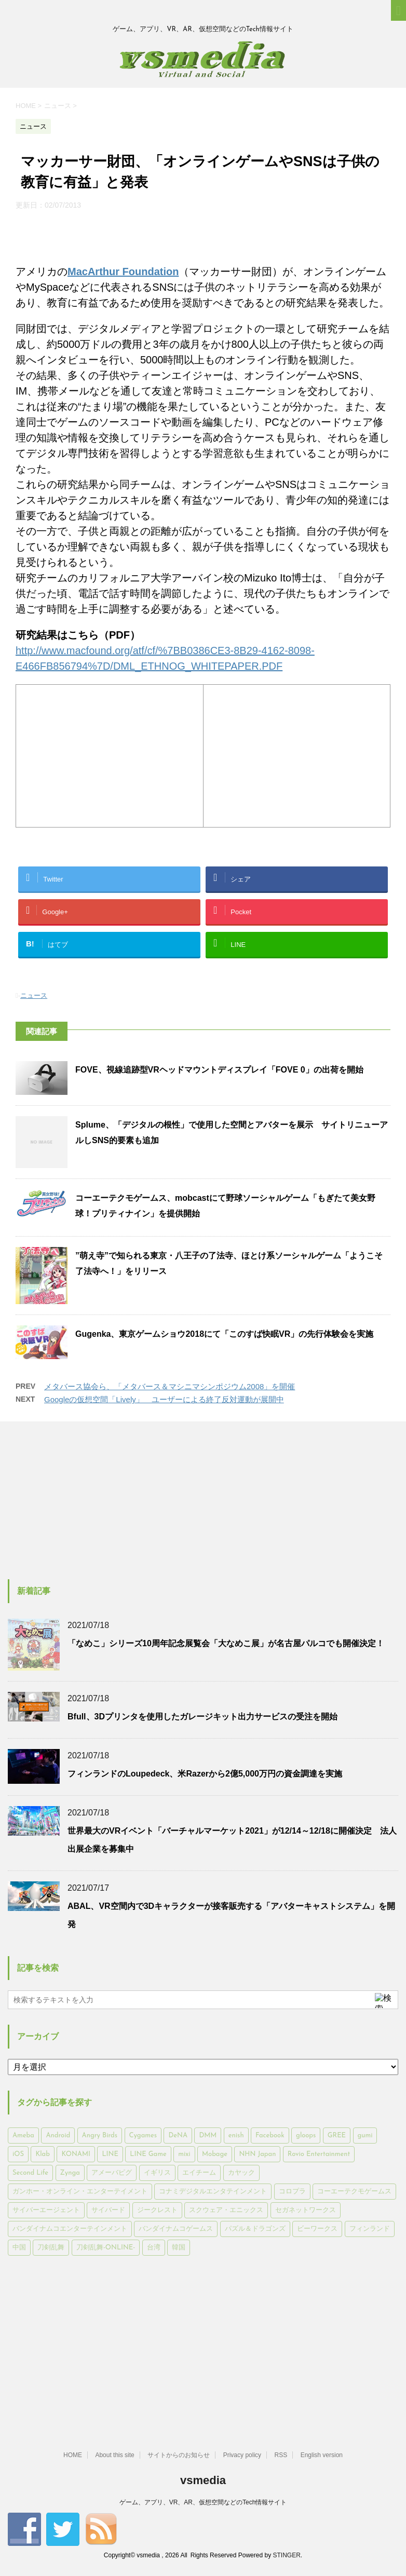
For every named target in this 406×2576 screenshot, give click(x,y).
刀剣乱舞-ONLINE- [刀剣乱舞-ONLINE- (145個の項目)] (105, 2247)
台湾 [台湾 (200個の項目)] (153, 2247)
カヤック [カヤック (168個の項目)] (241, 2173)
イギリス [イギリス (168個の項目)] (157, 2173)
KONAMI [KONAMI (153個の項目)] (75, 2154)
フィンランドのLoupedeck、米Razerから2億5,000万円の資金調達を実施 (204, 1773)
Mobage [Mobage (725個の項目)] (214, 2154)
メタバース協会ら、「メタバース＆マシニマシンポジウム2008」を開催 (169, 1386)
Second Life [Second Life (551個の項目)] (30, 2173)
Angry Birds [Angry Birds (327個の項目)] (99, 2135)
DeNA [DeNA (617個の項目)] (177, 2135)
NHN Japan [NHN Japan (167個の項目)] (257, 2154)
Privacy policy (242, 2455)
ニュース (33, 995)
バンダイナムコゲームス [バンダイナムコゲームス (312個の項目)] (176, 2229)
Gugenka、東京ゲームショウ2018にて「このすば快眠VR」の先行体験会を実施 (224, 1334)
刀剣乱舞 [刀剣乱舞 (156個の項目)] (50, 2247)
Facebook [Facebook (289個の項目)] (270, 2135)
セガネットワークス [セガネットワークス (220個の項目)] (305, 2210)
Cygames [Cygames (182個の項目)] (143, 2135)
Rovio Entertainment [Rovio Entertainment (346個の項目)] (319, 2154)
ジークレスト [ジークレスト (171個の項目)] (157, 2210)
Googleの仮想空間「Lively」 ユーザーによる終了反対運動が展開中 (164, 1399)
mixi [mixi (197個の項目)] (184, 2154)
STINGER (286, 2555)
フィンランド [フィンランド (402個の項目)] (369, 2229)
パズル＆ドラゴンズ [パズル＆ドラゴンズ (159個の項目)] (255, 2229)
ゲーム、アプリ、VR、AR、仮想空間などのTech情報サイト (203, 2502)
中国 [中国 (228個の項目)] (19, 2247)
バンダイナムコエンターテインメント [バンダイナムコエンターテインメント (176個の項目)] (69, 2229)
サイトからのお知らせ (178, 2455)
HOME (72, 2455)
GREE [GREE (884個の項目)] (337, 2135)
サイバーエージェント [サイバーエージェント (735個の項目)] (46, 2210)
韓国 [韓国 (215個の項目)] (178, 2247)
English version (322, 2455)
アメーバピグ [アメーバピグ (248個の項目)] (111, 2173)
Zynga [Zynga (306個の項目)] (70, 2173)
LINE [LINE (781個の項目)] (110, 2154)
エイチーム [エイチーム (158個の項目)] (199, 2173)
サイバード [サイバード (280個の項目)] (108, 2210)
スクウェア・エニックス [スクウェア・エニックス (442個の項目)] (226, 2210)
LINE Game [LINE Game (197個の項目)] (148, 2154)
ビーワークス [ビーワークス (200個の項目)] (317, 2229)
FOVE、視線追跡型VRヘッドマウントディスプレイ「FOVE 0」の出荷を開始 (219, 1069)
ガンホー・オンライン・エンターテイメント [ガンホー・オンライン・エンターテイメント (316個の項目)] (79, 2191)
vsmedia (203, 2480)
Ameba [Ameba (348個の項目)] (23, 2135)
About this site (114, 2455)
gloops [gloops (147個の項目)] (306, 2135)
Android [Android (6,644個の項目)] (58, 2135)
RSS (281, 2455)
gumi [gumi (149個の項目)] (365, 2135)
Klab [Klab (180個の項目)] (42, 2154)
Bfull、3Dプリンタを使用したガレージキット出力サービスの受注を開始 (202, 1716)
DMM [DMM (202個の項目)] (207, 2135)
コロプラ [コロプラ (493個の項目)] (292, 2191)
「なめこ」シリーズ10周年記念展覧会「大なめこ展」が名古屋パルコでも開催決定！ (225, 1643)
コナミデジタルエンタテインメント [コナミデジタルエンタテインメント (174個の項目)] (213, 2191)
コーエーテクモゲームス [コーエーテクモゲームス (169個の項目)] (354, 2191)
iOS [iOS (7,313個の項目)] (18, 2154)
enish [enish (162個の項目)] (236, 2135)
